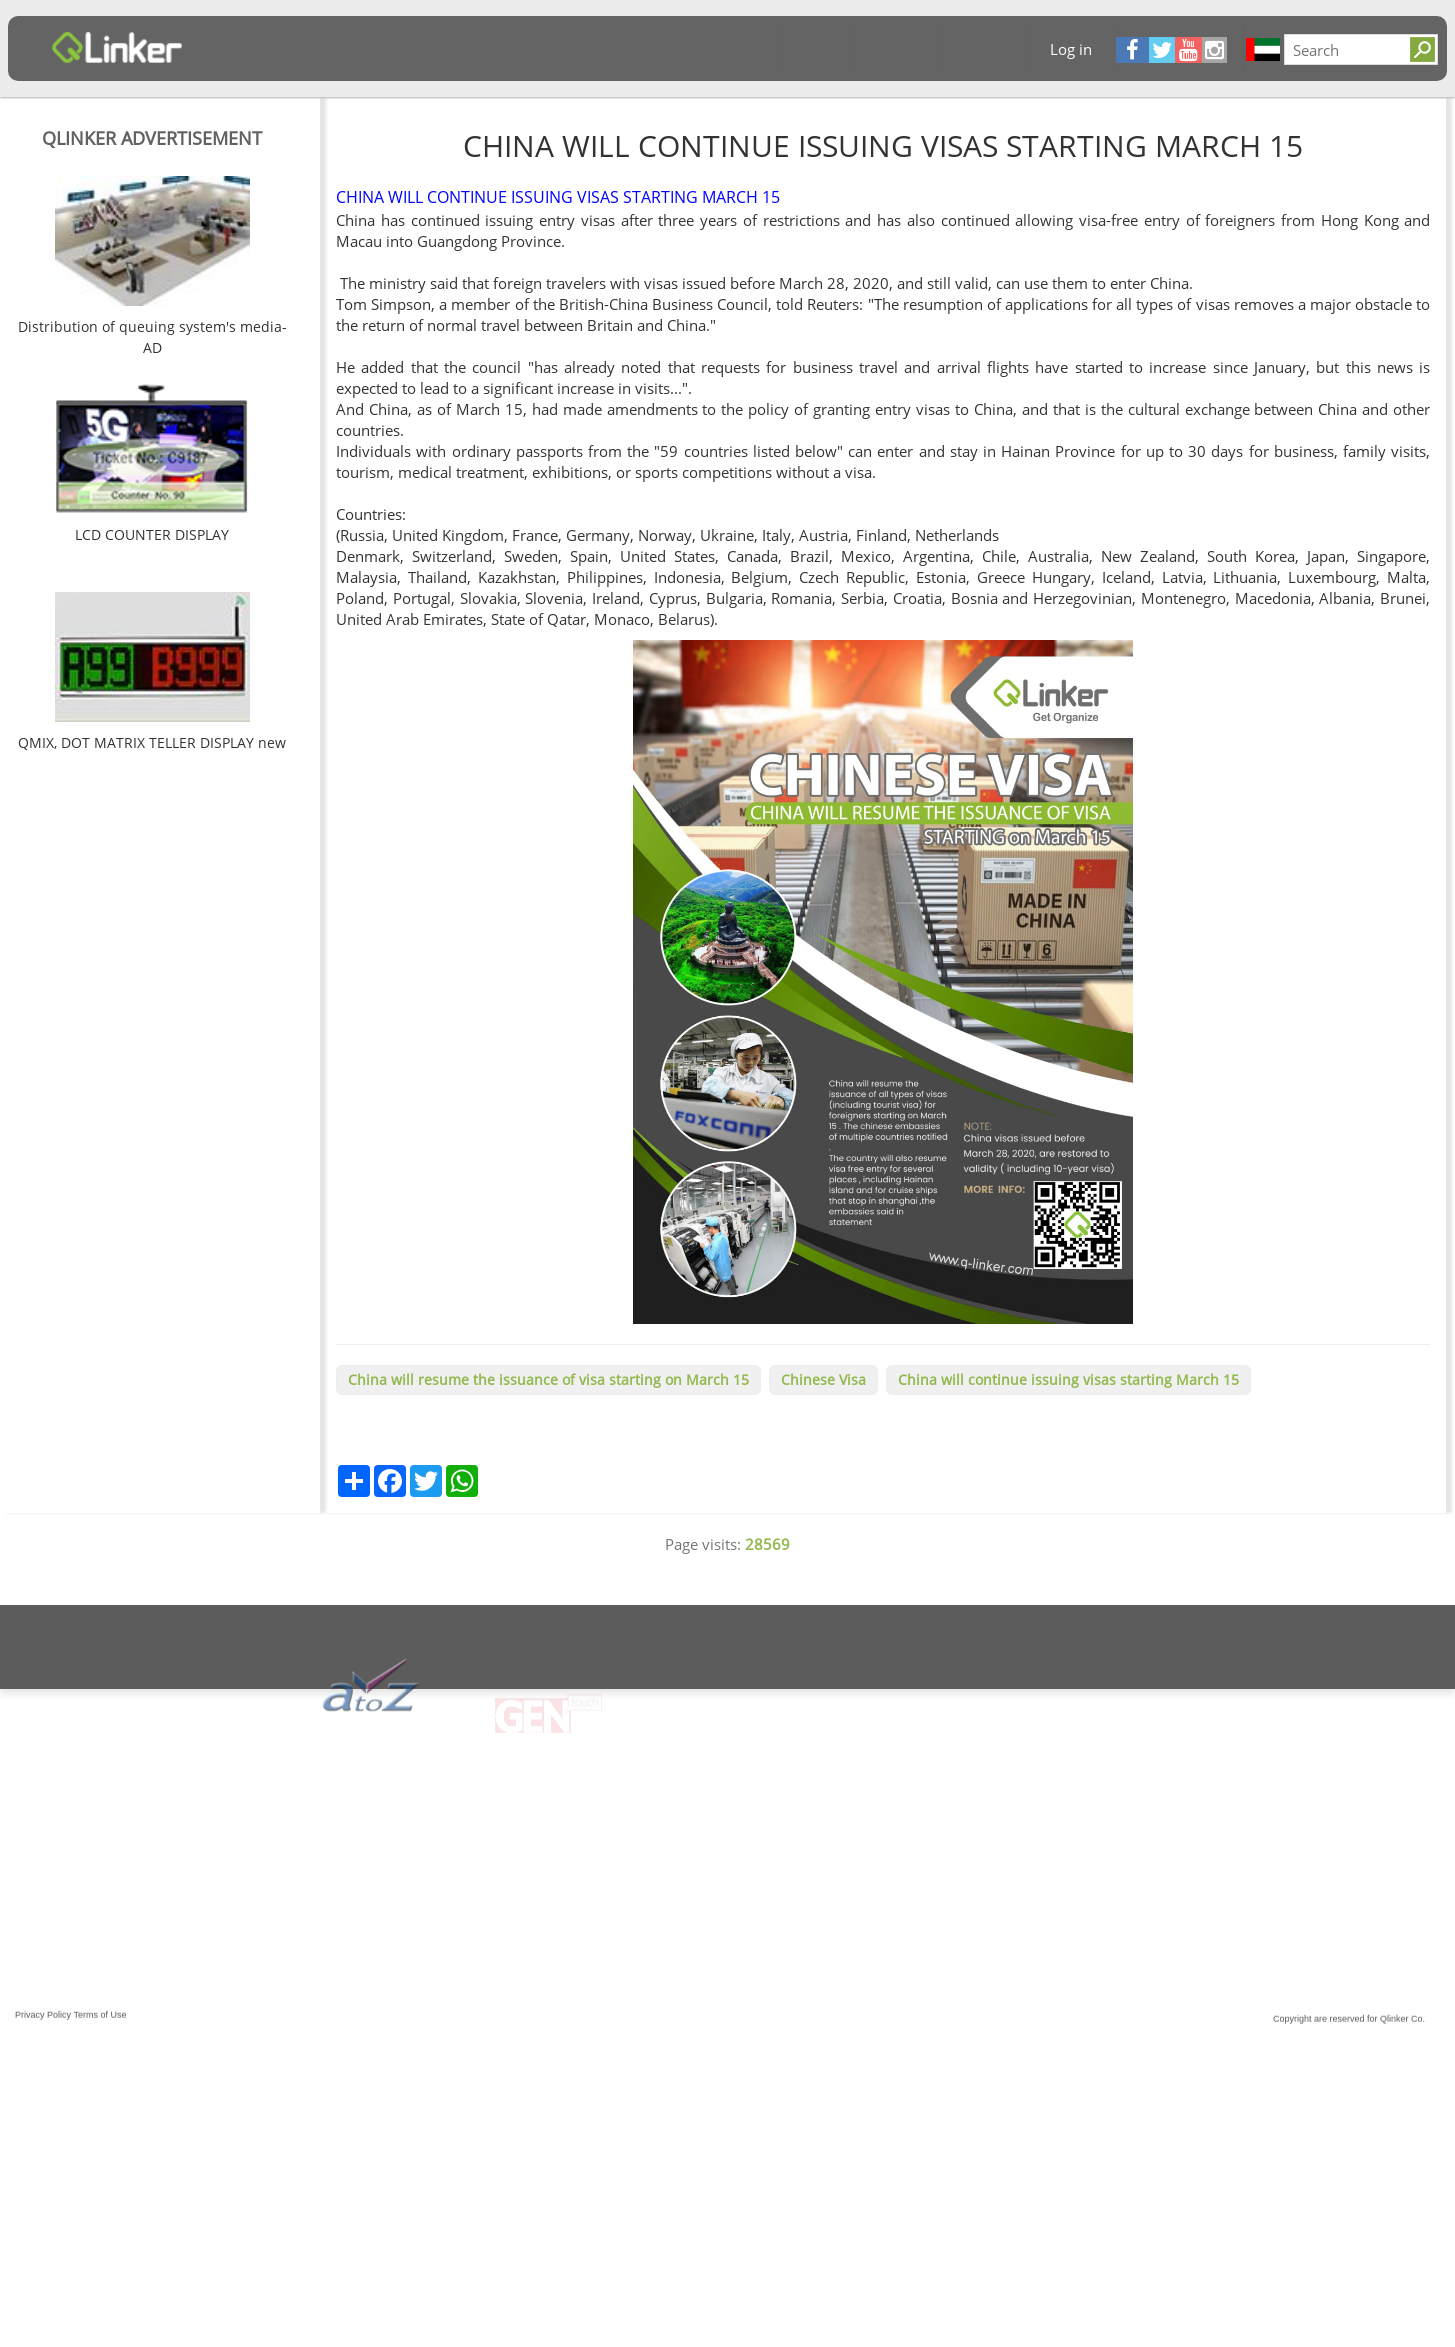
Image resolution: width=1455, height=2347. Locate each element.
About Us (346, 48)
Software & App (629, 48)
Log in (1071, 49)
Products (432, 48)
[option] (152, 269)
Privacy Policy (43, 2030)
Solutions (522, 48)
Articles (264, 48)
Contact (732, 48)
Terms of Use (100, 2030)
